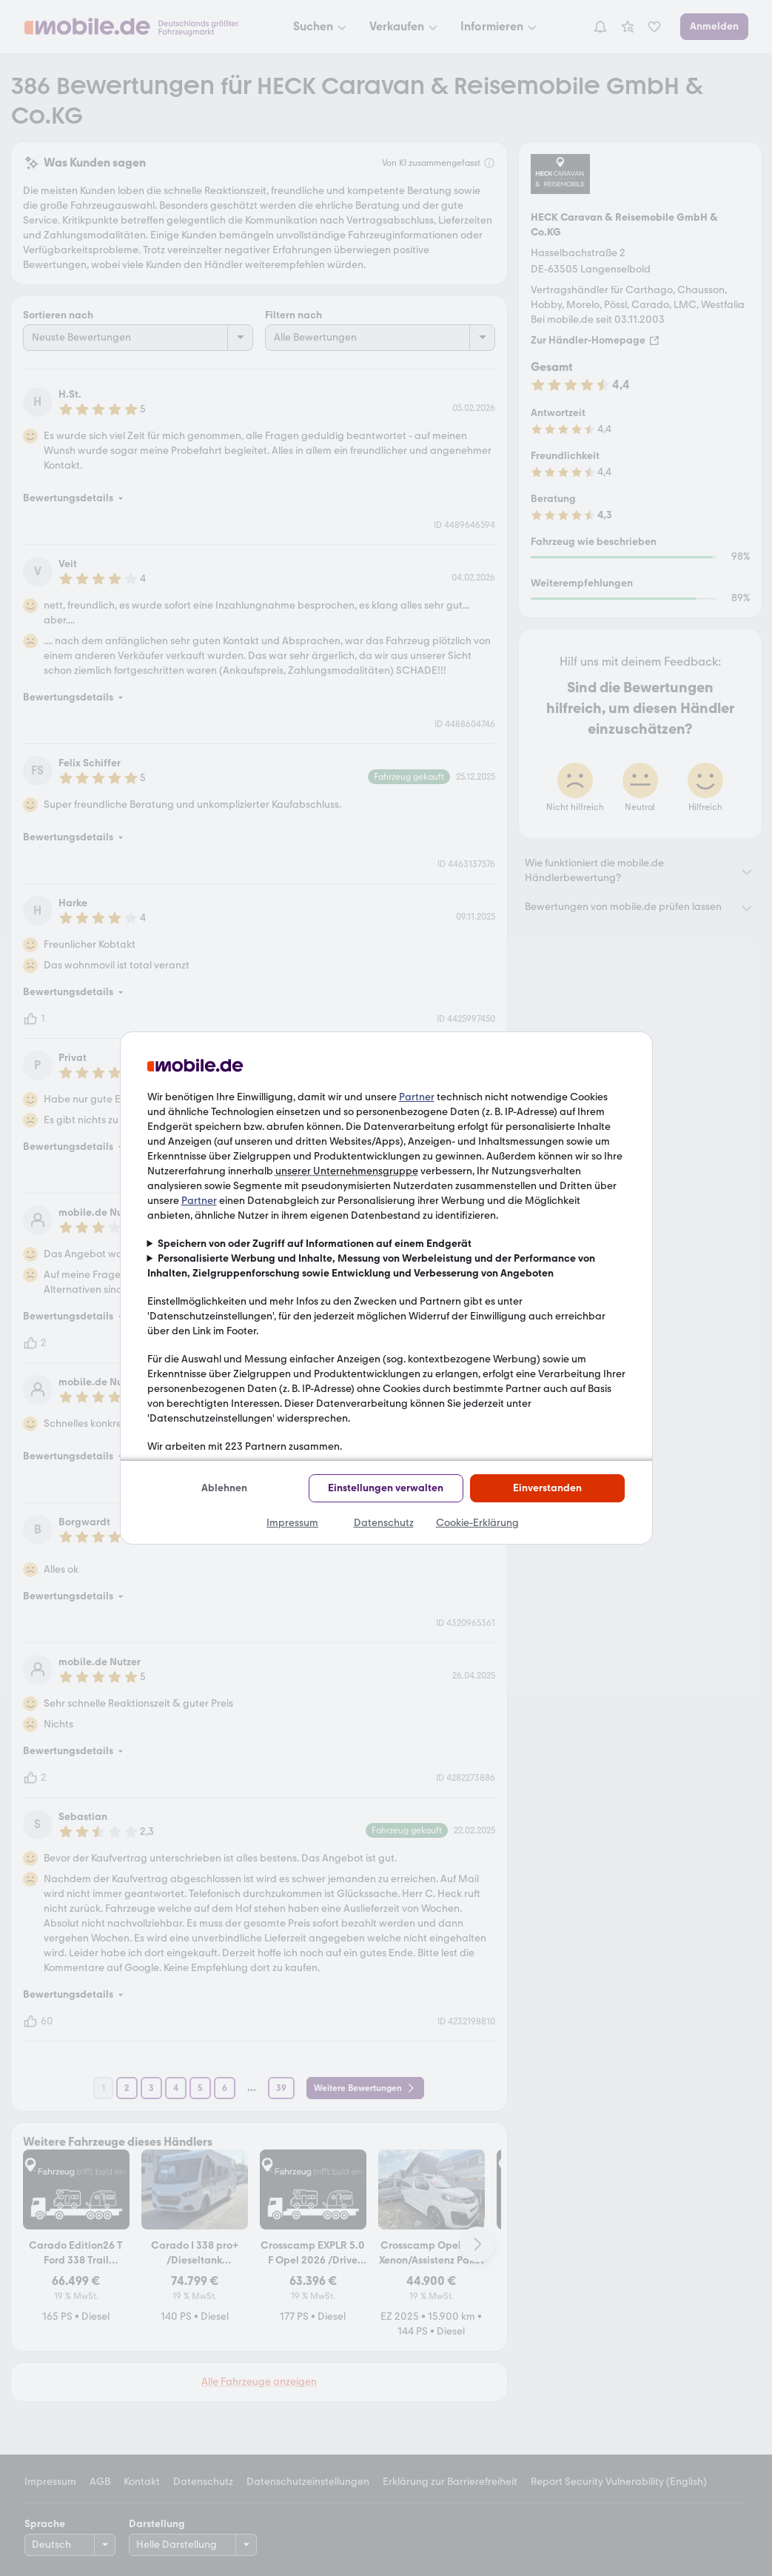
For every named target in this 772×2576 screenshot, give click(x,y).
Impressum (292, 1522)
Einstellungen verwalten (385, 1488)
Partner (416, 1097)
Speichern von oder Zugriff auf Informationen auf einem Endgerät (314, 1243)
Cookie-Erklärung (477, 1522)
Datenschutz (384, 1522)
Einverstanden (547, 1488)
